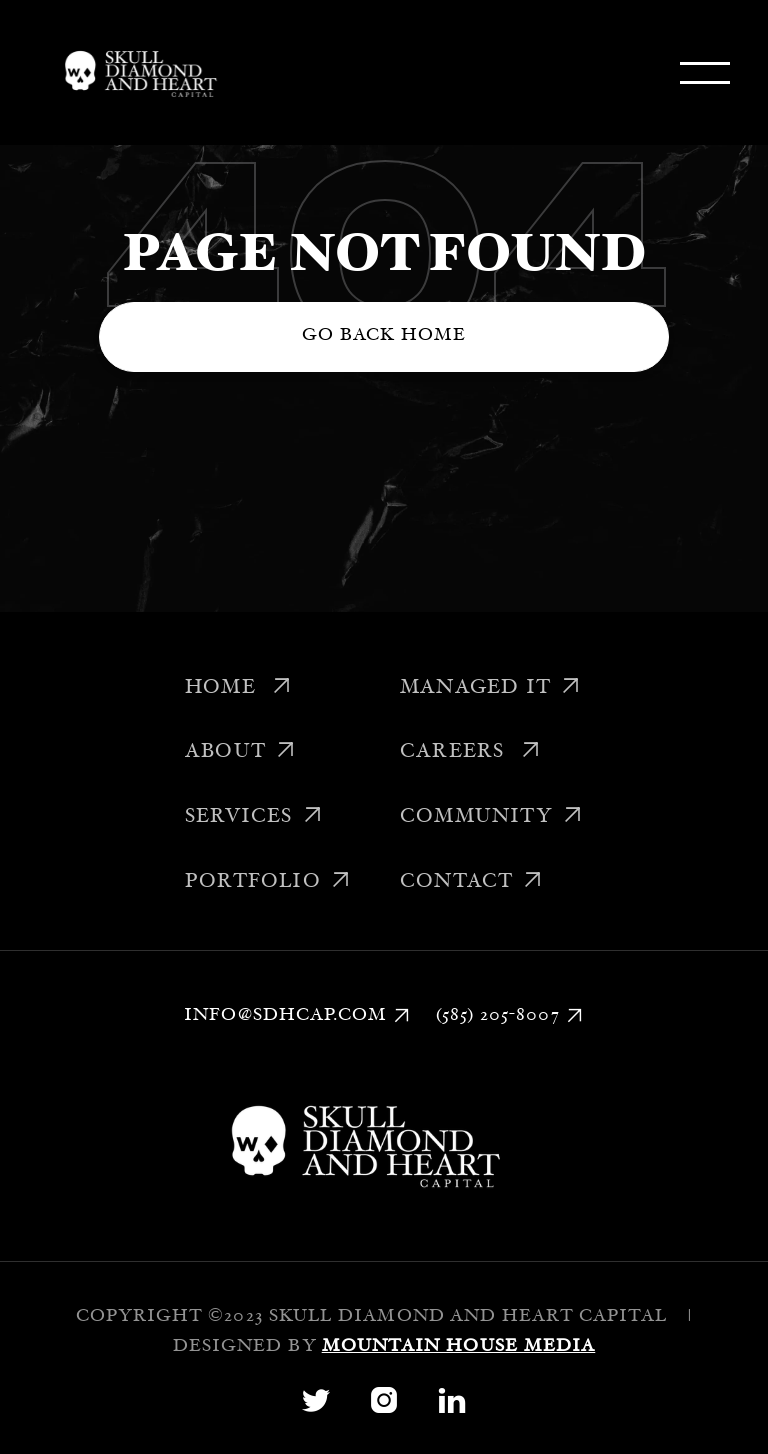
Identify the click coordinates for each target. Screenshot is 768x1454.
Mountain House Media (459, 1347)
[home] (137, 72)
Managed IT (490, 689)
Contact (472, 883)
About (240, 753)
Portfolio (268, 883)
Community (491, 818)
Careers (470, 753)
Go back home (384, 336)
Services (254, 818)
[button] (705, 72)
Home (238, 689)
